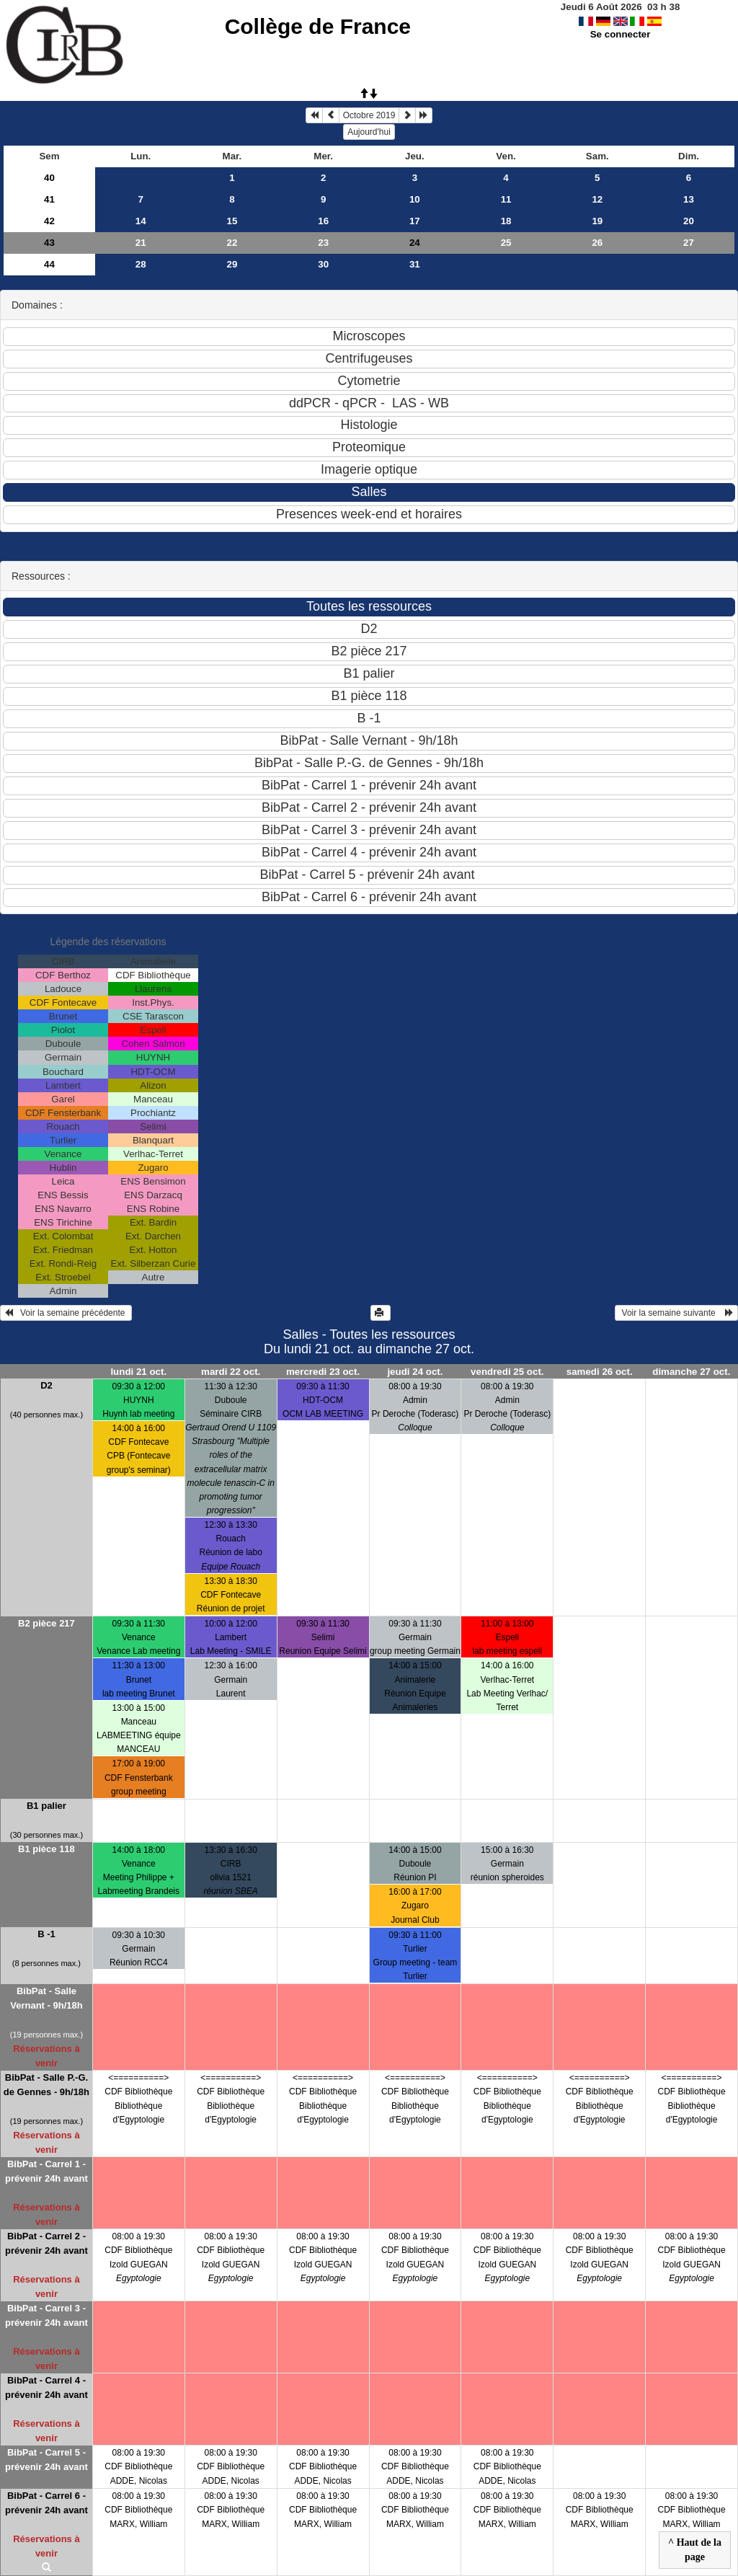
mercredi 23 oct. (323, 1371)
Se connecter (620, 34)
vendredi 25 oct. (507, 1371)
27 (688, 242)
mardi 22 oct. (230, 1371)
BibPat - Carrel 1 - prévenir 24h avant (46, 2171)
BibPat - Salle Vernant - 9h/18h (46, 1998)
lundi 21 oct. (138, 1371)
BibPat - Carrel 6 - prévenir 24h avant (46, 2502)
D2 (46, 1385)
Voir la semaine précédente (66, 1313)
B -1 (46, 1934)
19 (597, 221)
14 (140, 221)
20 (688, 221)
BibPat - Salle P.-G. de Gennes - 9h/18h (46, 2084)
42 (49, 221)
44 (49, 264)
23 (323, 242)
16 (323, 221)
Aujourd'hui (369, 132)
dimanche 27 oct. (691, 1371)
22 (232, 242)
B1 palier (46, 1805)
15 (232, 221)
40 (49, 177)
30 (323, 264)
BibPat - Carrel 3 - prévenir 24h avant (46, 2315)
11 (506, 199)
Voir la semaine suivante (676, 1313)
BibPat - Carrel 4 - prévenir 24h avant (46, 2387)
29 (232, 264)
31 (414, 264)
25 (506, 242)
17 (414, 221)
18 (506, 221)
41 (49, 199)
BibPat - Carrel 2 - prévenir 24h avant (46, 2243)
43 (49, 242)
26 (597, 242)
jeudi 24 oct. (415, 1371)
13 (688, 199)
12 (597, 199)
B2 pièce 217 (46, 1623)
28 (140, 264)
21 (140, 242)
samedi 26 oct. (599, 1371)
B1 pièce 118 (46, 1849)
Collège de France (318, 26)
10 (414, 199)
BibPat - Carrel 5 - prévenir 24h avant (46, 2459)
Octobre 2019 (369, 115)
